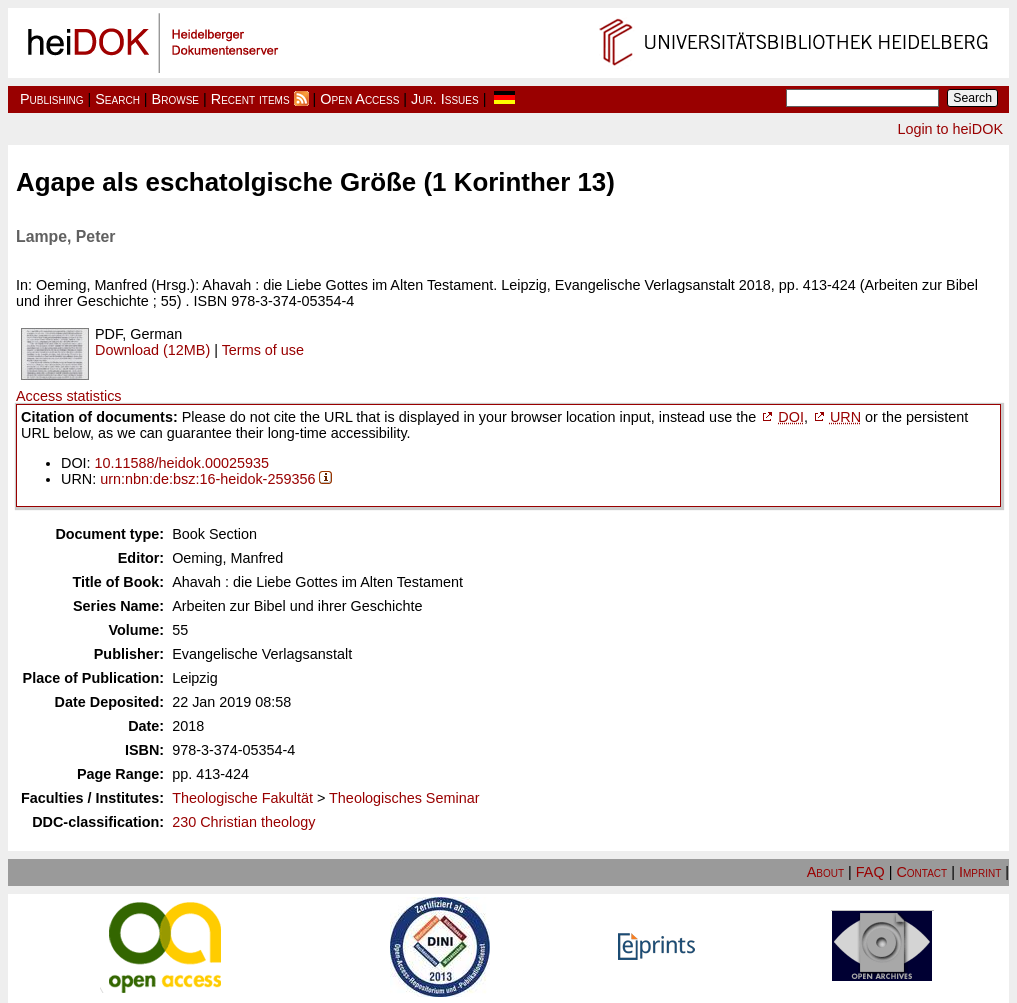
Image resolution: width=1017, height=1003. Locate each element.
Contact (921, 872)
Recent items (250, 99)
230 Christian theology (243, 822)
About (825, 872)
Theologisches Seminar (404, 798)
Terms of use (263, 350)
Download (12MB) (152, 350)
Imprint (980, 872)
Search (117, 99)
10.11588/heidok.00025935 (182, 463)
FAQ (870, 872)
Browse (175, 99)
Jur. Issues (445, 99)
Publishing (52, 99)
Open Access (359, 99)
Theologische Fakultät (242, 798)
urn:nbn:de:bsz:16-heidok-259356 (207, 479)
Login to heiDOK (950, 129)
